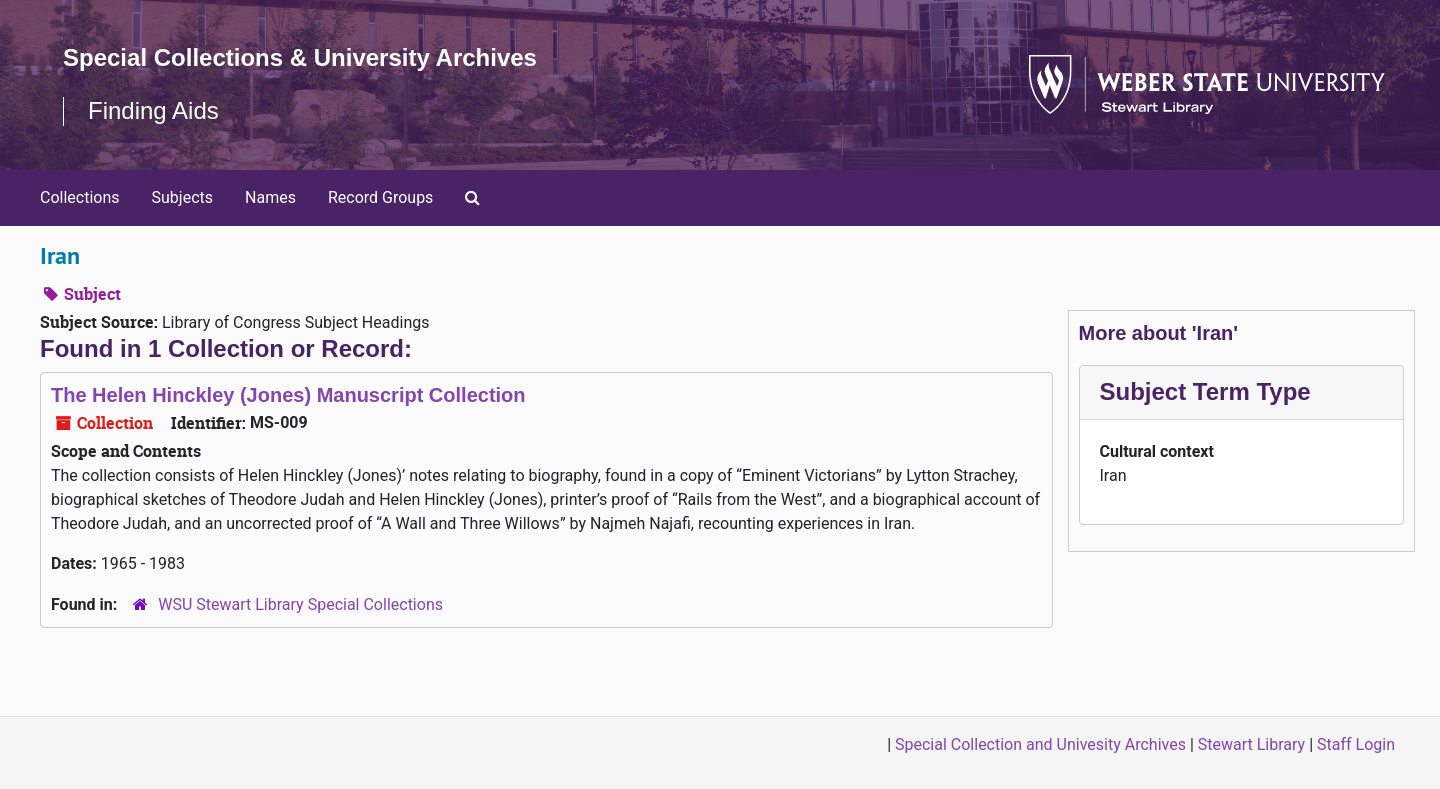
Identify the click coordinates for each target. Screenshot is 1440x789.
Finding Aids (153, 110)
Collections (80, 197)
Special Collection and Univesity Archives (1040, 744)
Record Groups (380, 197)
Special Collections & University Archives (300, 57)
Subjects (182, 197)
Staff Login (1356, 744)
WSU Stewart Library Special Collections (300, 604)
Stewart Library (1251, 744)
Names (270, 197)
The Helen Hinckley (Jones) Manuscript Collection (288, 395)
